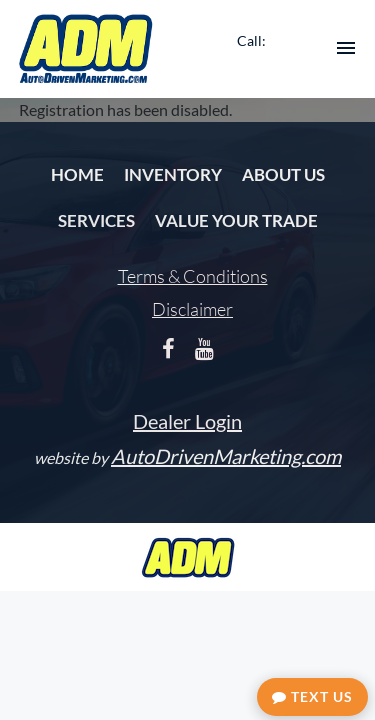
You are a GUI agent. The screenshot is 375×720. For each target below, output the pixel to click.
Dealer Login (187, 421)
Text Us (312, 696)
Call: (251, 40)
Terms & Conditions (193, 276)
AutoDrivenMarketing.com (226, 456)
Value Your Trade (236, 220)
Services (96, 220)
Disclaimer (192, 309)
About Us (283, 174)
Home (77, 174)
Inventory (173, 174)
